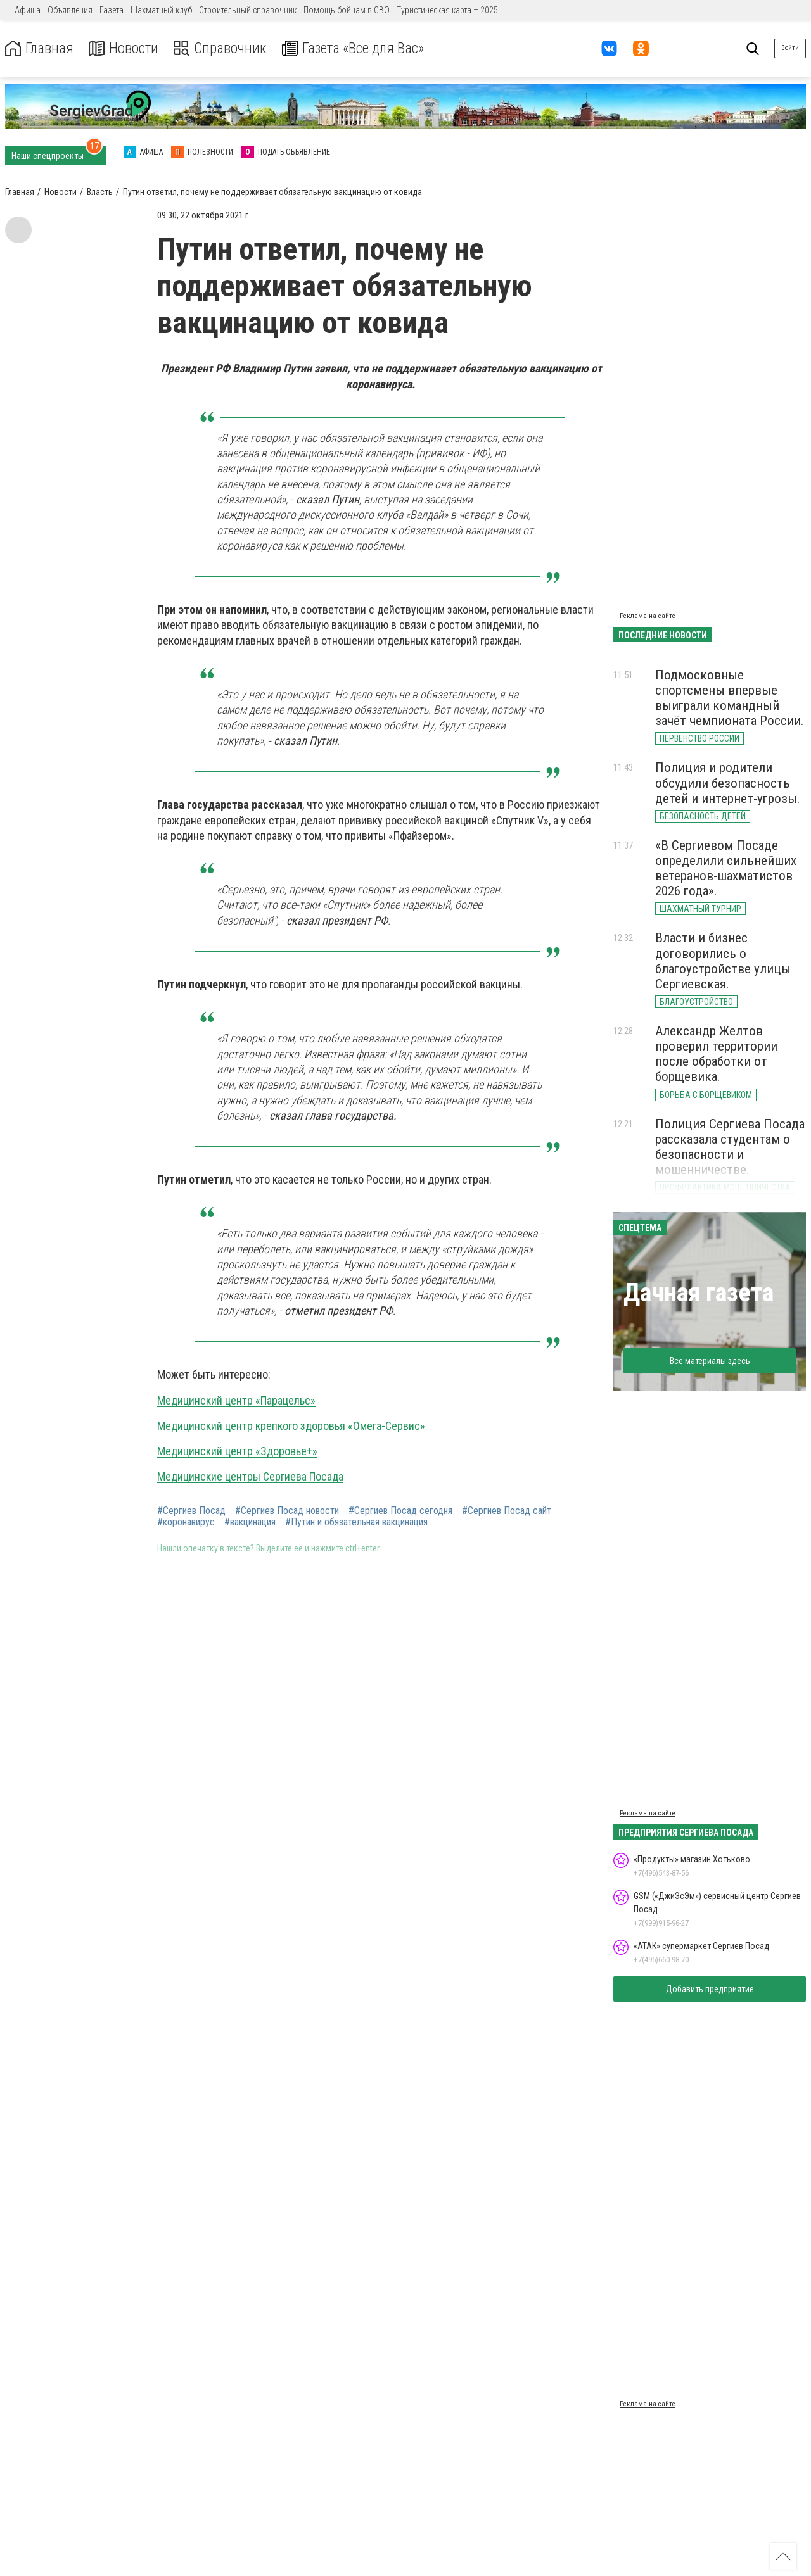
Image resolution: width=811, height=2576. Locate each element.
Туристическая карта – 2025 (447, 10)
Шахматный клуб (161, 10)
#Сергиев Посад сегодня (400, 1511)
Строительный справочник (248, 10)
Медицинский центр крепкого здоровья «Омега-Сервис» (291, 1425)
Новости (126, 48)
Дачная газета (698, 1293)
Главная (40, 48)
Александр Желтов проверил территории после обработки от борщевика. (716, 1053)
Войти (790, 48)
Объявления (70, 10)
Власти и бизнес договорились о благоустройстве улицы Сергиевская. (723, 960)
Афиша (28, 10)
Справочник (224, 48)
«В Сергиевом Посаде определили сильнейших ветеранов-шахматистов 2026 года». (725, 868)
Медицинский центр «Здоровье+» (237, 1451)
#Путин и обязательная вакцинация (356, 1522)
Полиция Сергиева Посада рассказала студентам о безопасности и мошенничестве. (730, 1146)
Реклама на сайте (647, 616)
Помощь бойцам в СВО (346, 10)
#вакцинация (250, 1522)
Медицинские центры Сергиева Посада (250, 1476)
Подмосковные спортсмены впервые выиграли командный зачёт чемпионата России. (729, 697)
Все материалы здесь (710, 1361)
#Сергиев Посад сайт (506, 1511)
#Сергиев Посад (191, 1511)
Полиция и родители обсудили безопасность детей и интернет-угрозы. (727, 782)
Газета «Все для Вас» (360, 48)
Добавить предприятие (710, 1989)
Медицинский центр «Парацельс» (236, 1400)
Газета (111, 10)
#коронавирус (186, 1522)
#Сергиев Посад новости (287, 1511)
